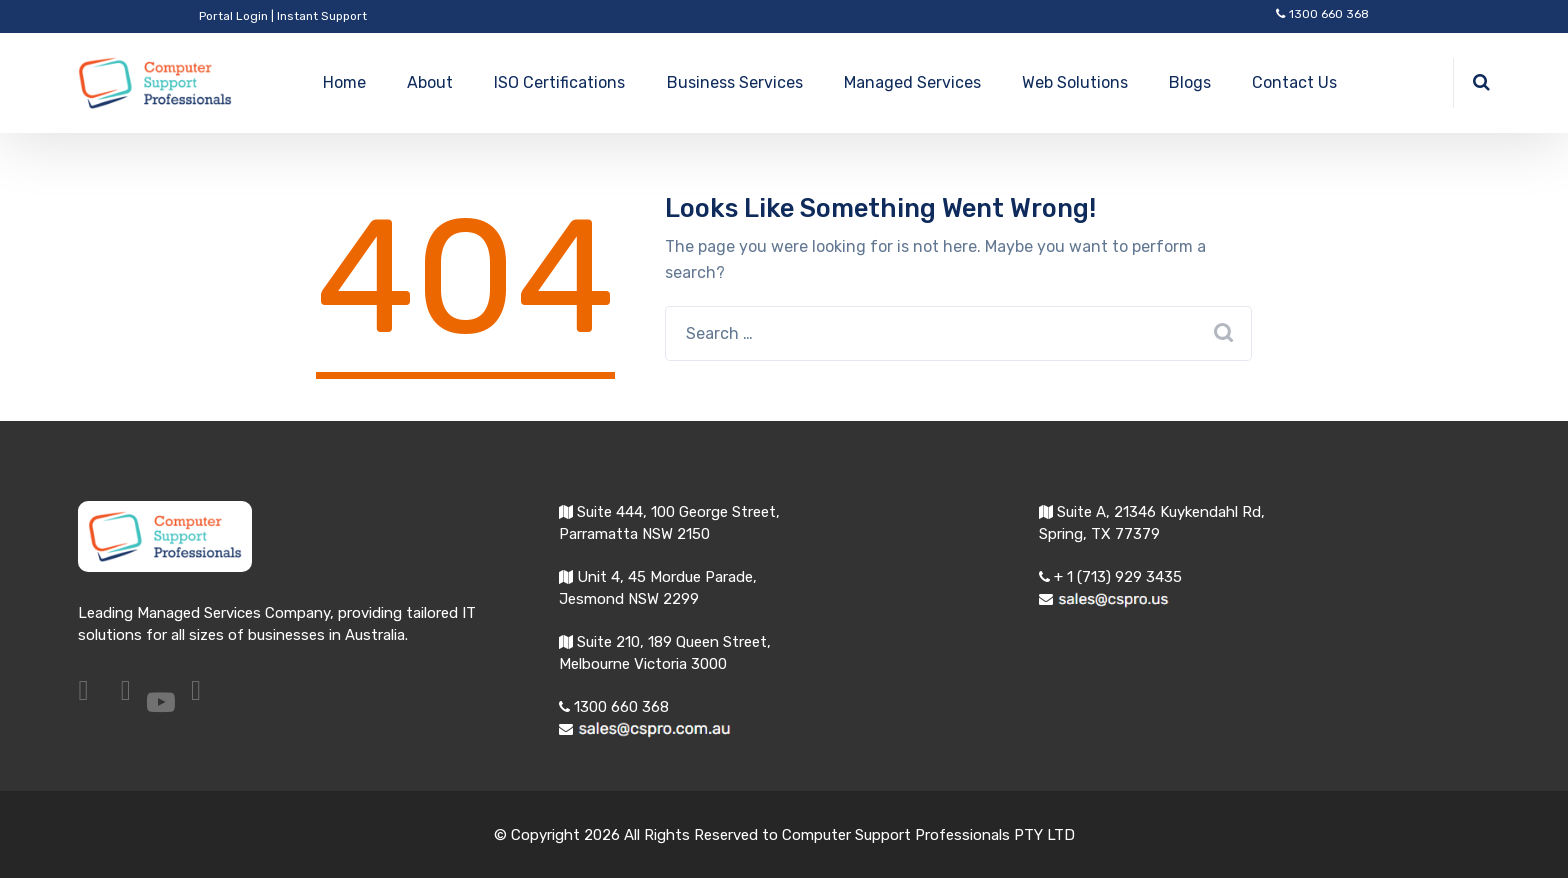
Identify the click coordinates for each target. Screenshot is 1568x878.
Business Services (735, 82)
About (430, 82)
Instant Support (322, 16)
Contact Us (1294, 82)
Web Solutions (1075, 82)
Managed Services (912, 82)
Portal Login (233, 16)
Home (344, 82)
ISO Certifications (559, 82)
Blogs (1190, 82)
